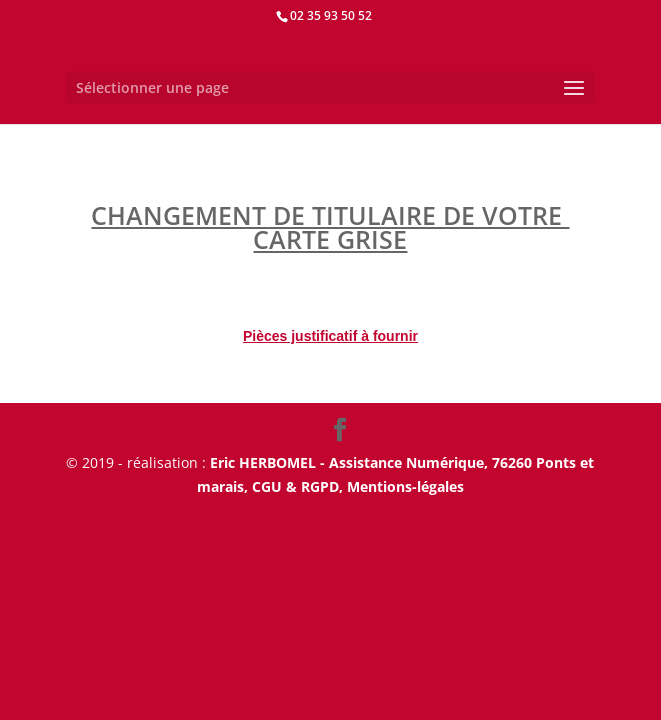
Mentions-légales (405, 486)
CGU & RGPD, (299, 486)
